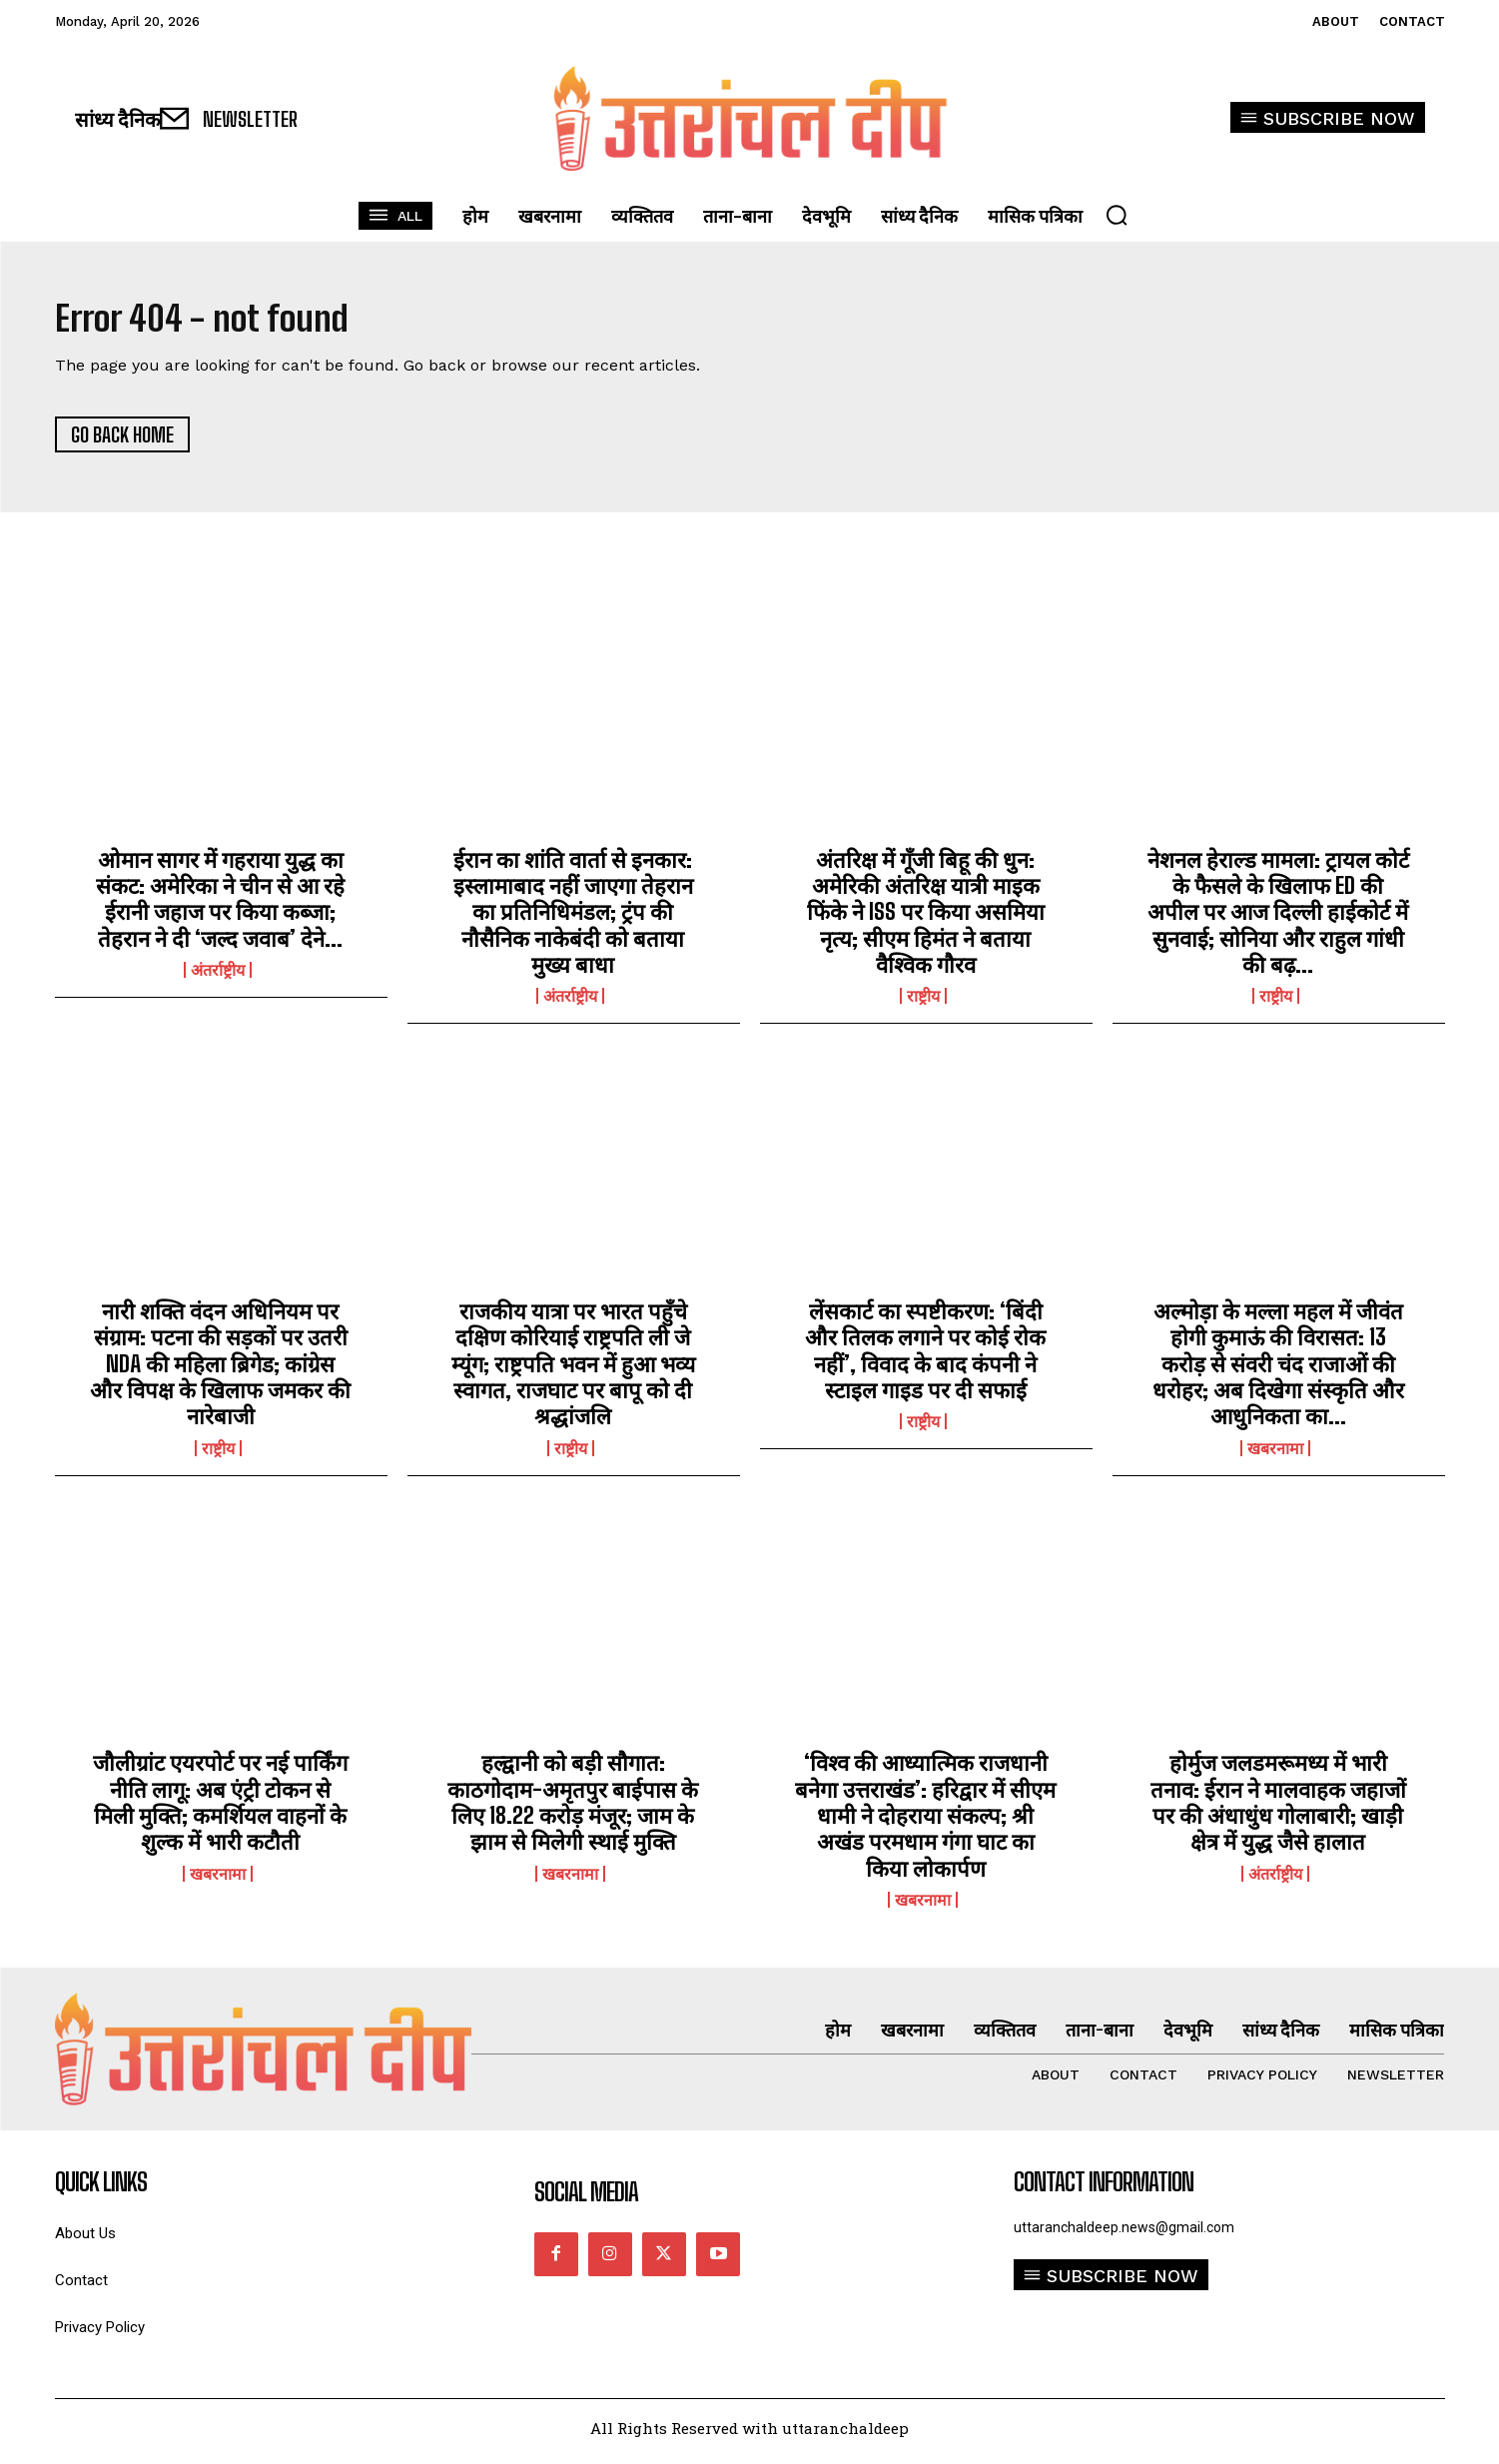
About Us (85, 2240)
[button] (1116, 215)
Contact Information (1103, 2189)
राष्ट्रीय (923, 1004)
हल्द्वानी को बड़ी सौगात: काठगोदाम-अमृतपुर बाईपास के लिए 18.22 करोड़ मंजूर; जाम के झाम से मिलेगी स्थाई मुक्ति (572, 1809)
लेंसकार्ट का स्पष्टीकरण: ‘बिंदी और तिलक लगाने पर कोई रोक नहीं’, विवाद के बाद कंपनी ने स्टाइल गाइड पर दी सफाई (925, 1357)
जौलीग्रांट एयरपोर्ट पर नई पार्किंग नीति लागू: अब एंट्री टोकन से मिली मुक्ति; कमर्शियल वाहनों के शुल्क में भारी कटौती (220, 1809)
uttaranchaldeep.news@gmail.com (1124, 2234)
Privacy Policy (100, 2334)
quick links (101, 2189)
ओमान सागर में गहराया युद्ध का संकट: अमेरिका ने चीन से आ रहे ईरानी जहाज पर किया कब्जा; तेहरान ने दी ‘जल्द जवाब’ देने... (220, 906)
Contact (81, 2287)
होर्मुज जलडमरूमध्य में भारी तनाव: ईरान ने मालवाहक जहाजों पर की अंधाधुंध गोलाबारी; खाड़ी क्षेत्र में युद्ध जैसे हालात (1278, 1809)
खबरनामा (1275, 1455)
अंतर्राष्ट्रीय (218, 977)
